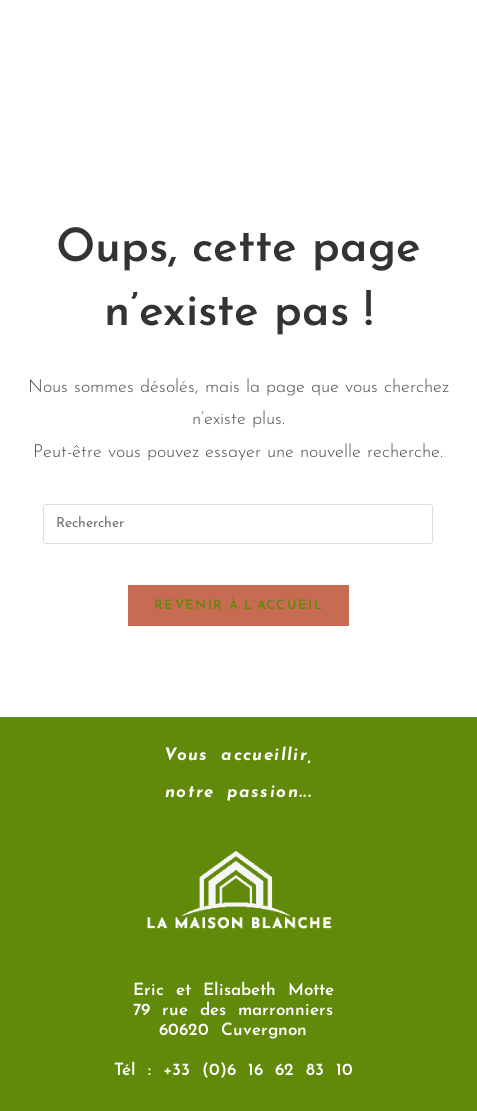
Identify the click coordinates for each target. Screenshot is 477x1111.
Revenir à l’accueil (238, 605)
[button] (238, 138)
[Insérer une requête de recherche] (238, 524)
